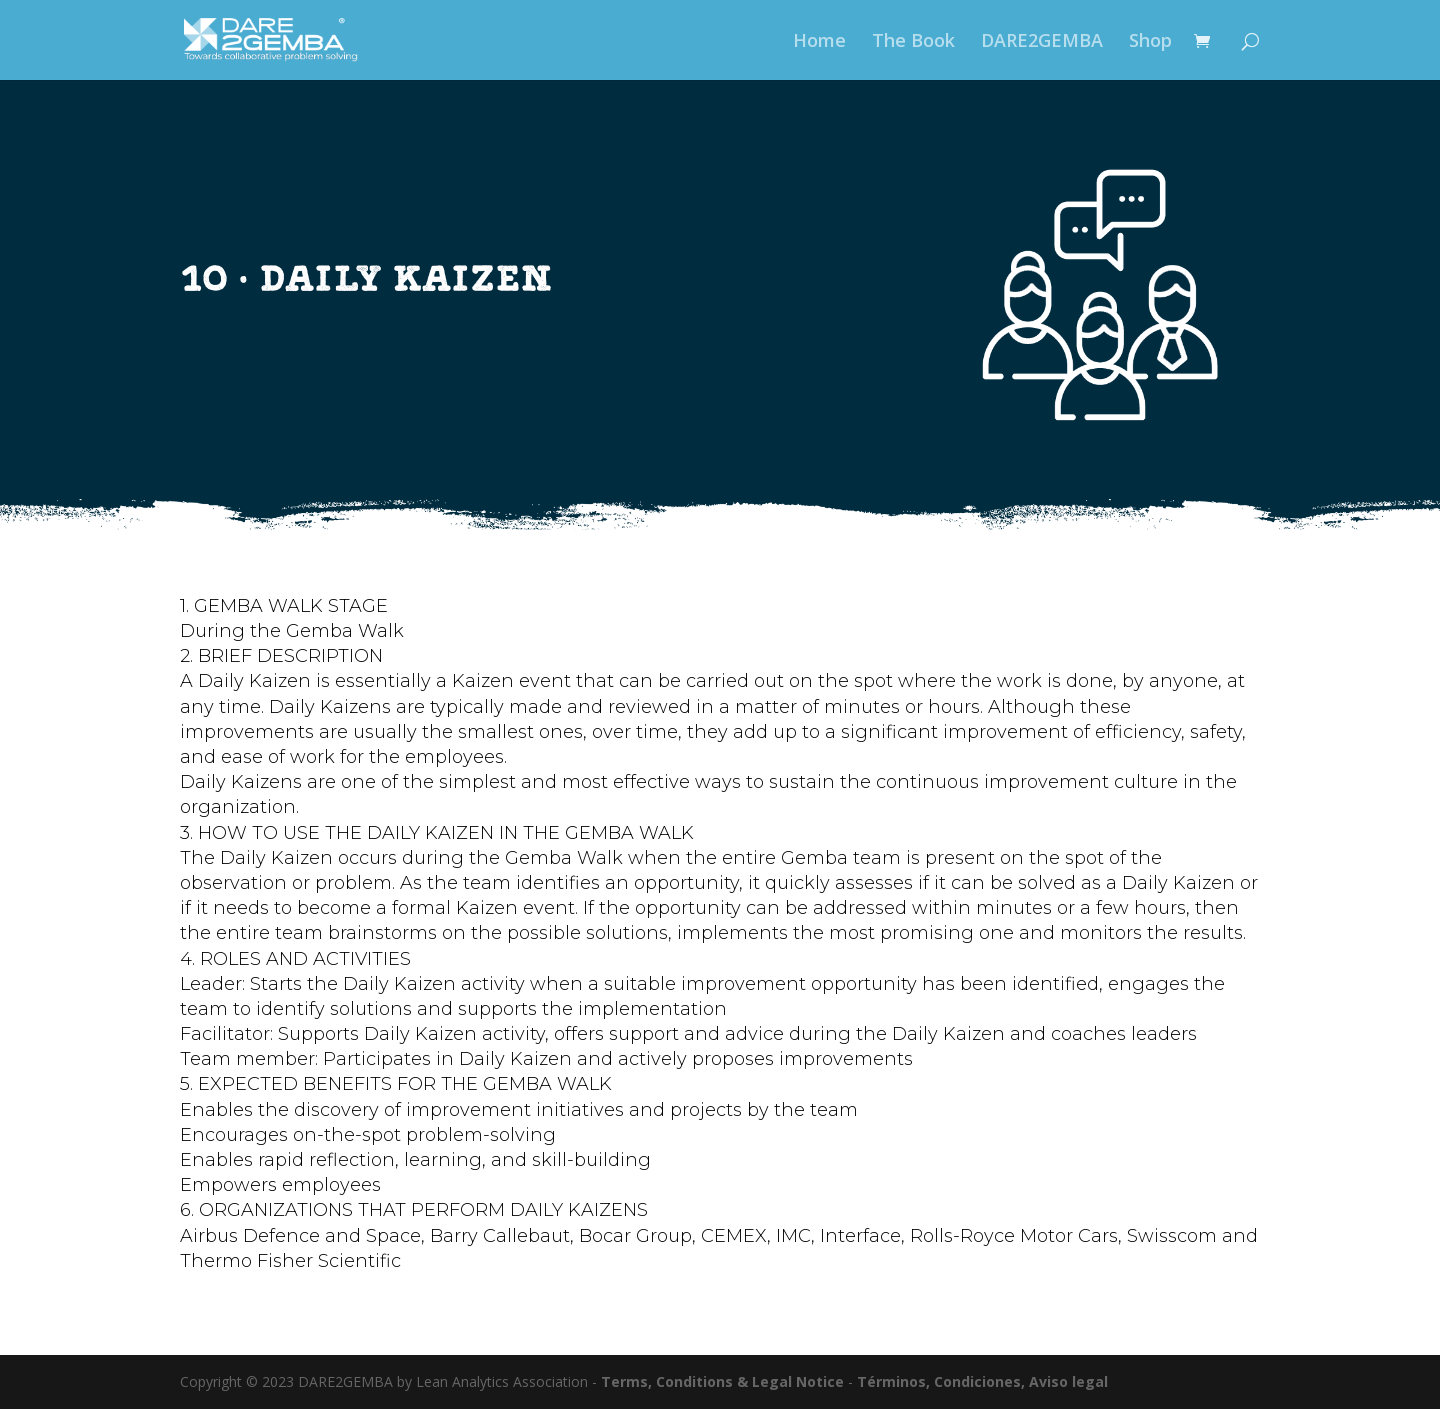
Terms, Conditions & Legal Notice (722, 1381)
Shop (1150, 42)
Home (819, 42)
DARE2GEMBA (1042, 42)
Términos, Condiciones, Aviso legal (982, 1381)
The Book (913, 42)
